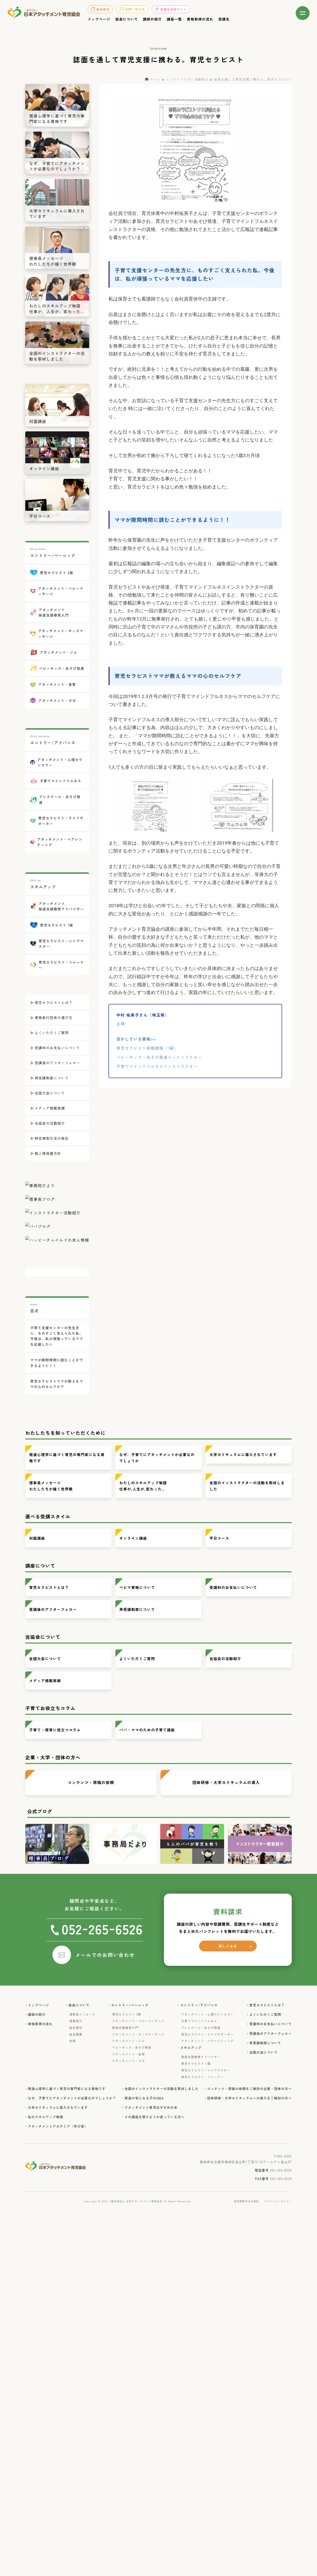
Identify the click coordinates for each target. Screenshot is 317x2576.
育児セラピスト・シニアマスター (205, 2087)
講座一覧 (174, 19)
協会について (126, 19)
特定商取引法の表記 (246, 2218)
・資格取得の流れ (39, 2041)
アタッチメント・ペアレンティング (207, 2058)
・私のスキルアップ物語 (44, 2134)
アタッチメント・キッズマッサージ (138, 2051)
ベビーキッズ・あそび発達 (131, 2064)
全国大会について (46, 1670)
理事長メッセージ (83, 2031)
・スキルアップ (189, 2064)
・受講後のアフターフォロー (269, 2050)
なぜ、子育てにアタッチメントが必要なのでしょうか (158, 1463)
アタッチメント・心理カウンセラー (207, 2031)
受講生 (224, 19)
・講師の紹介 (36, 2031)
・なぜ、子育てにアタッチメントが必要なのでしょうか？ (71, 2114)
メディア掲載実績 (46, 1694)
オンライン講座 (135, 1547)
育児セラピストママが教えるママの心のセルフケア (56, 1389)
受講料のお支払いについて (235, 1597)
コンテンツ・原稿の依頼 (91, 1798)
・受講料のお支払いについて (269, 2041)
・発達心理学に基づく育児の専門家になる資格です (65, 2105)
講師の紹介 (152, 19)
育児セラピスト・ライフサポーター (207, 2051)
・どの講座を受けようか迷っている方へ (153, 2134)
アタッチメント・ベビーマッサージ (138, 2038)
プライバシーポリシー (278, 2218)
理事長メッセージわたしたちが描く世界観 (53, 1493)
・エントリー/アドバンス (197, 2022)
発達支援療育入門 (125, 2044)
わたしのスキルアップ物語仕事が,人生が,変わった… (145, 1493)
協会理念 (76, 2044)
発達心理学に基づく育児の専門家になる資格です (67, 1463)
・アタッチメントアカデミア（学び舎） (57, 2143)
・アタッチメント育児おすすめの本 (149, 2124)
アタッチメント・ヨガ (128, 2077)
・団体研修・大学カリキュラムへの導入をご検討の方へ (247, 2114)
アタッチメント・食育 (128, 2071)
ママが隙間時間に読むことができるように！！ (56, 1368)
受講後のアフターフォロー (55, 1620)
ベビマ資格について (139, 1597)
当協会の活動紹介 (227, 1670)
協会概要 (76, 2051)
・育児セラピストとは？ (265, 2022)
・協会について (78, 2022)
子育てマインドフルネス (199, 2038)
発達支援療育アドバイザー (200, 2074)
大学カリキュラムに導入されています (246, 1460)
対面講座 (38, 1547)
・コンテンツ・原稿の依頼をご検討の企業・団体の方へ (247, 2105)
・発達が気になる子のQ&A (142, 2114)
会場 (73, 2058)
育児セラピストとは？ (50, 1597)
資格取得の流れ (200, 19)
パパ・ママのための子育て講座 (150, 1744)
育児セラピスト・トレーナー (202, 2093)
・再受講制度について (263, 2059)
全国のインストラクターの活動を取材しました (248, 1493)
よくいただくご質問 (139, 1670)
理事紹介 (76, 2038)
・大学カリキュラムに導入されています (57, 2124)
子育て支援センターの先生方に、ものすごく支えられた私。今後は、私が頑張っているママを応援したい (56, 1341)
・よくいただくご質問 (263, 2031)
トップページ (99, 19)
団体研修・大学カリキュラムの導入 (226, 1798)
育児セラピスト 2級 (126, 2031)
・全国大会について (262, 2069)
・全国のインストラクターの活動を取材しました (160, 2105)
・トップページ (37, 2022)
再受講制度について (139, 1620)
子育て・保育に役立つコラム (57, 1744)
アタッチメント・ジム (128, 2058)
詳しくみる (227, 1962)
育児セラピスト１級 (195, 2080)
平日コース (220, 1547)
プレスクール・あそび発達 (200, 2044)
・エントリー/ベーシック (128, 2022)
